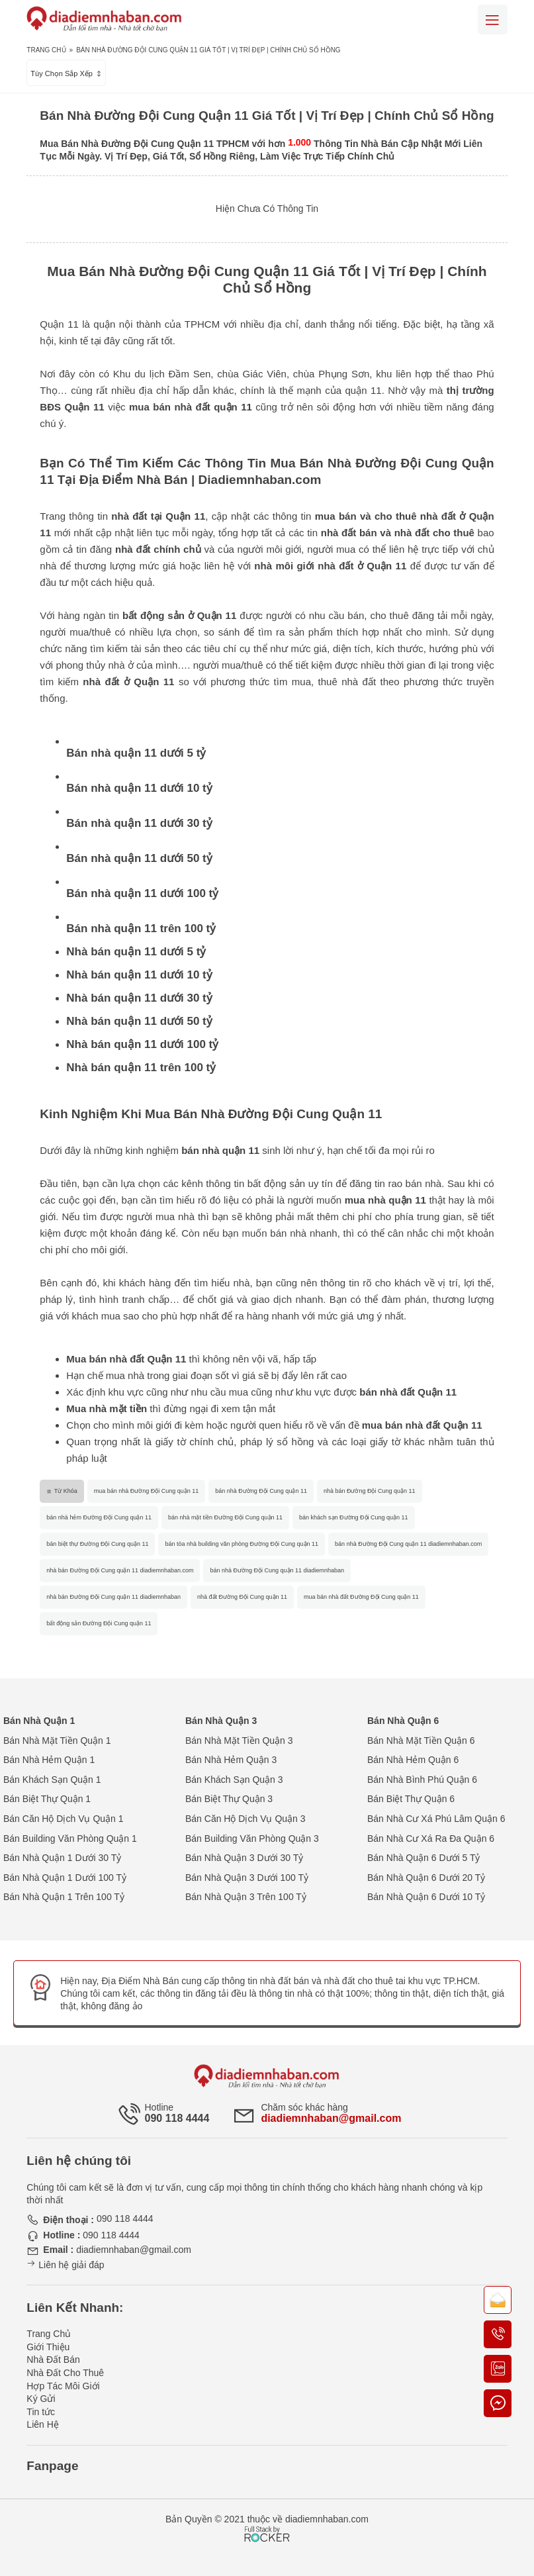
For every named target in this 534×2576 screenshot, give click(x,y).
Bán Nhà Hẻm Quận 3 (231, 1759)
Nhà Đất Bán (52, 2359)
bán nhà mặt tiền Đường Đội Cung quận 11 (225, 1517)
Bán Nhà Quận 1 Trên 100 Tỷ (63, 1896)
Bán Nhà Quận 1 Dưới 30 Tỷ (62, 1857)
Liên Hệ (42, 2424)
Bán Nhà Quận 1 (39, 1720)
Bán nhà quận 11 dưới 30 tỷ (139, 823)
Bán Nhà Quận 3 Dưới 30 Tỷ (244, 1857)
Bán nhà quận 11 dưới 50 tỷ (139, 858)
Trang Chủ (46, 50)
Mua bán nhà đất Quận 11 (126, 1358)
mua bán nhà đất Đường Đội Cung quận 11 (361, 1597)
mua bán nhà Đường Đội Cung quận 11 (146, 1491)
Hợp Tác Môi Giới (62, 2386)
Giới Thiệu (47, 2347)
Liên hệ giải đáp (65, 2265)
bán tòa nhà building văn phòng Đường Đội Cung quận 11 (241, 1544)
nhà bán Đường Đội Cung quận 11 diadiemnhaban (113, 1597)
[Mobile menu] (493, 19)
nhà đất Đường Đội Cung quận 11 (242, 1597)
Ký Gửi (40, 2398)
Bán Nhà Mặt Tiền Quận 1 (57, 1740)
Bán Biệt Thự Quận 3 (229, 1798)
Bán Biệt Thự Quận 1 (47, 1798)
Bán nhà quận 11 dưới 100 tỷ (142, 893)
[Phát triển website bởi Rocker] (267, 2521)
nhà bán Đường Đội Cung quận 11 (370, 1491)
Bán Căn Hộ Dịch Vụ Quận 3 (245, 1818)
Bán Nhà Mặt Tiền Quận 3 (239, 1740)
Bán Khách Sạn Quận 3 (234, 1779)
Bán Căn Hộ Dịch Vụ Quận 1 (63, 1818)
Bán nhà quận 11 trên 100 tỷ (141, 928)
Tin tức (40, 2412)
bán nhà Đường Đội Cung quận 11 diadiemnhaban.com (408, 1544)
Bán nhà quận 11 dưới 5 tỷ (136, 753)
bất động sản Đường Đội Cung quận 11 (98, 1623)
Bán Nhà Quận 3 (221, 1720)
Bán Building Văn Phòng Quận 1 (70, 1838)
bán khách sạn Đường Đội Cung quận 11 (353, 1517)
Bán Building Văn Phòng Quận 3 (252, 1838)
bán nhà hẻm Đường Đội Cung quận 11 (99, 1517)
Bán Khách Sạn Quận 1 (52, 1779)
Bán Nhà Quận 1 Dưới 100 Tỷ (64, 1877)
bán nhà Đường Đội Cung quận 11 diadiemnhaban (277, 1570)
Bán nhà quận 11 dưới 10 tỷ (139, 788)
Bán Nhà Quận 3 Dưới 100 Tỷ (246, 1877)
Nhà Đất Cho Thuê (65, 2372)
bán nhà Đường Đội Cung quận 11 (261, 1491)
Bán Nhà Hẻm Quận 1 (49, 1759)
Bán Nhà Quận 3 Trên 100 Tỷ (245, 1896)
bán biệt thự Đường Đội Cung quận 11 (97, 1544)
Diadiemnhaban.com (260, 480)
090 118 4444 (177, 2118)
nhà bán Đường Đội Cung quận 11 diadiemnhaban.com (119, 1570)
